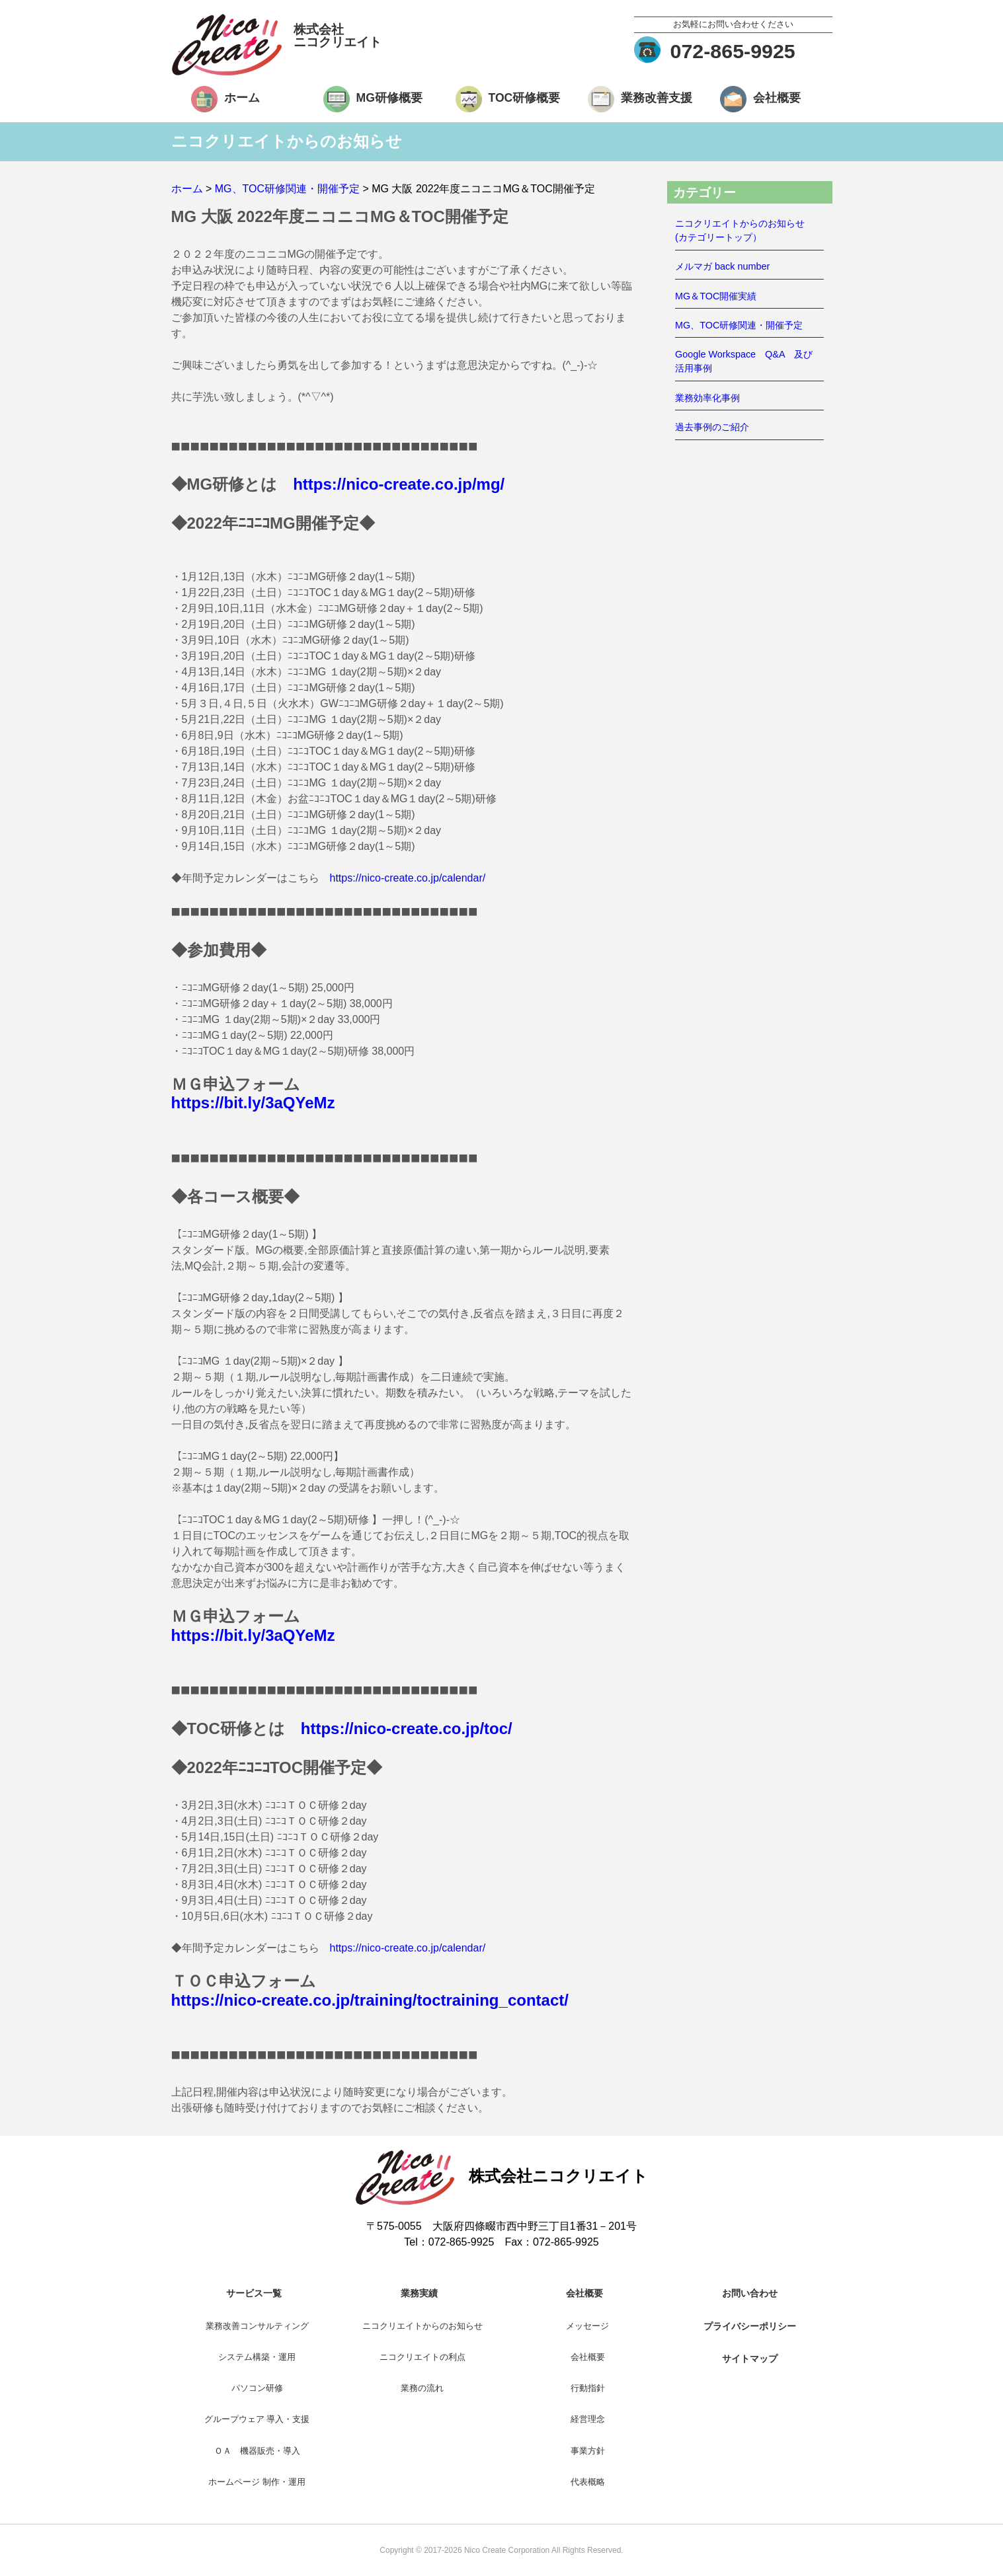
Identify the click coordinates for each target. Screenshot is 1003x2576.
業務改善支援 (656, 97)
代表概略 (588, 2482)
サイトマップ (750, 2358)
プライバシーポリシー (749, 2326)
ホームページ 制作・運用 (256, 2482)
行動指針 (588, 2388)
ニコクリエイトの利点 (422, 2357)
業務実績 (419, 2293)
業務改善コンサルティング (257, 2326)
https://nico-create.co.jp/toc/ (406, 1728)
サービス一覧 (254, 2293)
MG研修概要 (389, 97)
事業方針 (588, 2451)
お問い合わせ (750, 2293)
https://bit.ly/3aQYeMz (253, 1103)
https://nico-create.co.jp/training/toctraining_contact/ (370, 2000)
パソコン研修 (257, 2388)
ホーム (242, 97)
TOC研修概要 (525, 97)
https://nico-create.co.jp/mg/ (398, 484)
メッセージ (587, 2326)
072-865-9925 (732, 51)
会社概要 (777, 97)
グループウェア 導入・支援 (257, 2419)
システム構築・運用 (257, 2357)
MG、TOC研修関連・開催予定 (739, 325)
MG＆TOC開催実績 (715, 296)
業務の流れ (422, 2388)
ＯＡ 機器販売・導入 (257, 2451)
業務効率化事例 (707, 398)
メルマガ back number (722, 266)
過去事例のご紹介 (712, 427)
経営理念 (588, 2419)
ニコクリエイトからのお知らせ (422, 2326)
